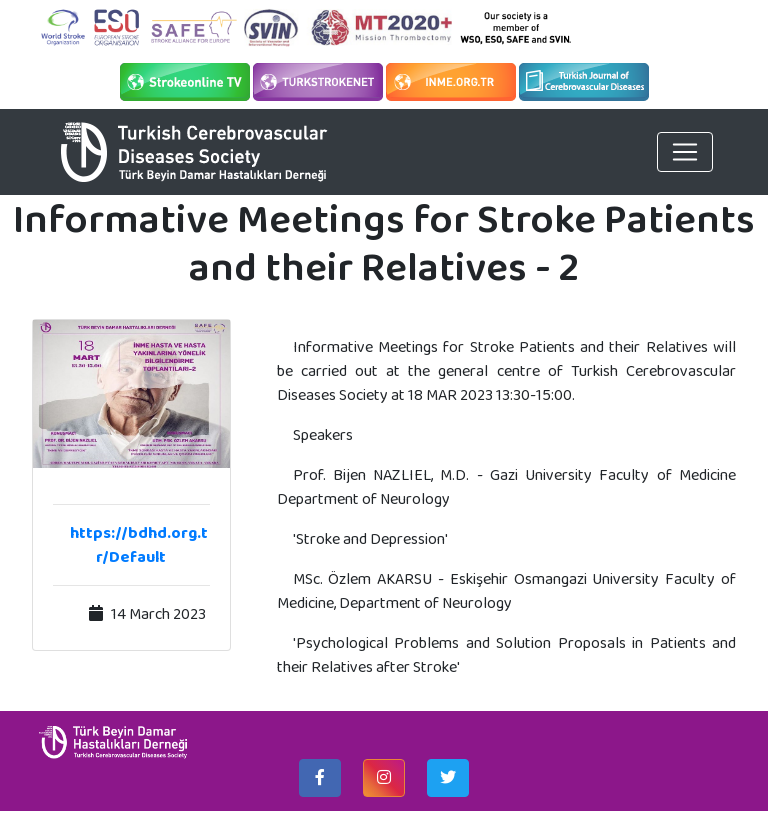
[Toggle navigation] (685, 152)
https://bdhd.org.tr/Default (139, 544)
